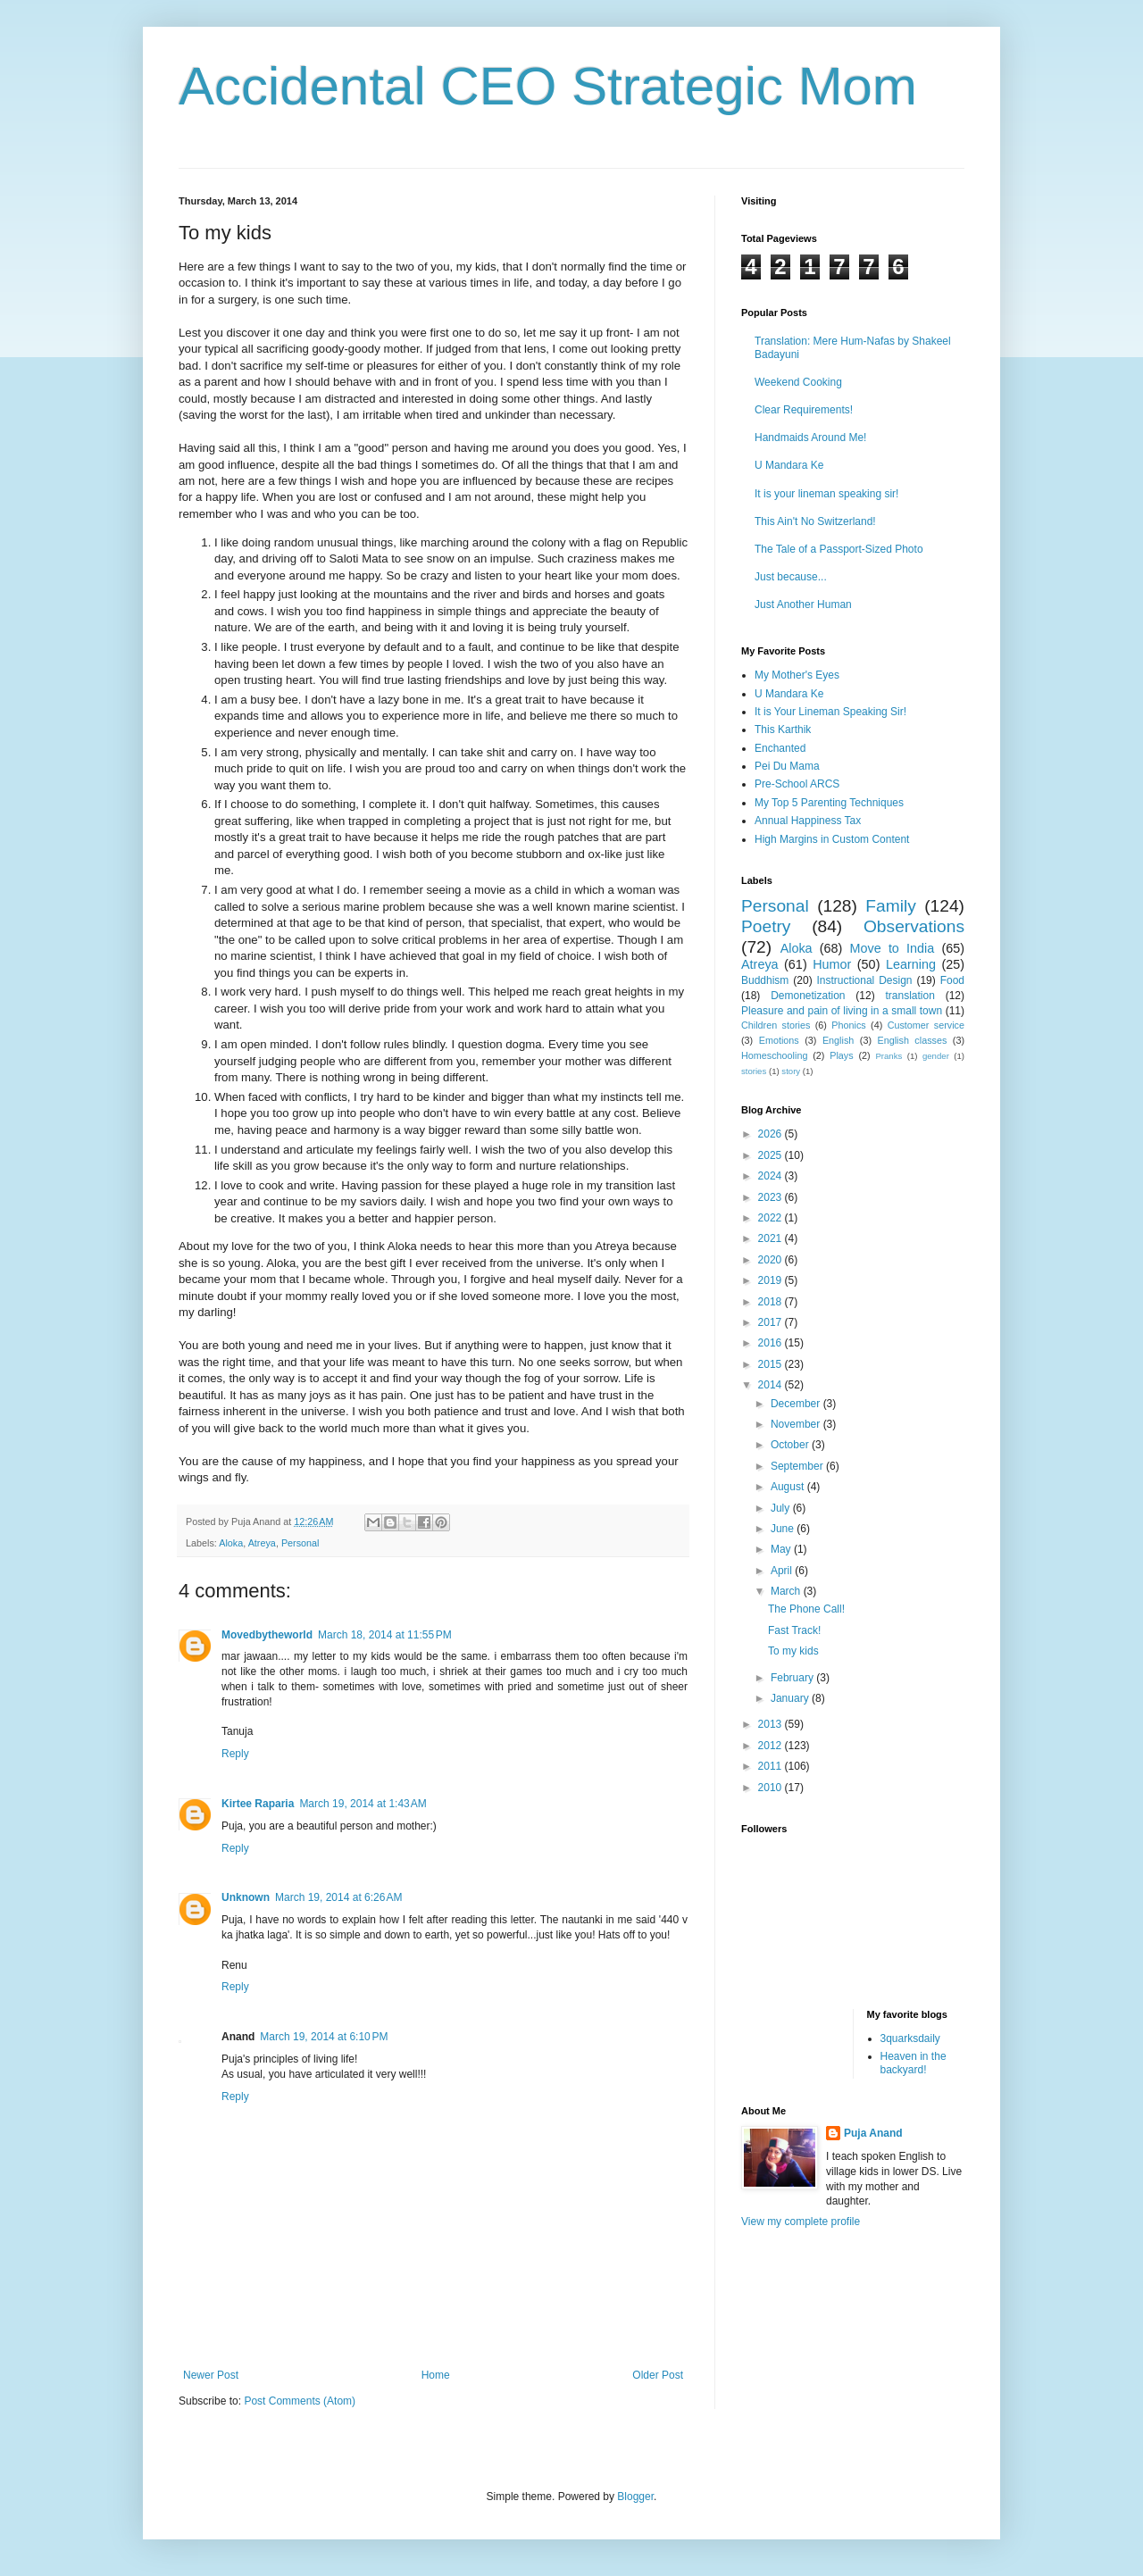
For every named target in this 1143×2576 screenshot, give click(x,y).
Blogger (635, 2496)
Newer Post (210, 2375)
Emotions (779, 1040)
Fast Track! (794, 1630)
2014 (771, 1385)
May (782, 1549)
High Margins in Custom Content (832, 839)
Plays (841, 1055)
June (784, 1528)
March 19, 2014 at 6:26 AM (338, 1897)
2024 (771, 1176)
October (791, 1444)
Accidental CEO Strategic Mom (548, 86)
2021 (771, 1238)
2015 (771, 1364)
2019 (771, 1280)
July (782, 1508)
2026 (771, 1134)
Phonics (848, 1025)
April (783, 1570)
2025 (771, 1155)
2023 (771, 1197)
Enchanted (780, 748)
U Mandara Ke (789, 465)
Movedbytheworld (267, 1635)
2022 (771, 1218)
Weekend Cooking (798, 382)
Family (890, 905)
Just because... (791, 577)
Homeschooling (774, 1055)
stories (753, 1071)
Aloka (231, 1543)
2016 (771, 1343)
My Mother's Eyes (797, 675)
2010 (771, 1787)
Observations (914, 926)
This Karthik (783, 729)
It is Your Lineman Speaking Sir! (830, 711)
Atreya (262, 1543)
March (787, 1591)
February (793, 1677)
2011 (771, 1766)
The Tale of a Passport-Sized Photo (839, 549)
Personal (300, 1543)
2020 (771, 1260)
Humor (832, 964)
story (790, 1071)
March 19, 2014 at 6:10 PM (324, 2036)
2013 (771, 1724)
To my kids (793, 1651)
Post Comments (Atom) (299, 2401)
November (797, 1424)
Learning (911, 964)
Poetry (765, 926)
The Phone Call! (806, 1609)
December (797, 1403)
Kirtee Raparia (257, 1803)
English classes (912, 1040)
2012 (771, 1745)
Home (435, 2375)
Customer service (926, 1025)
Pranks (888, 1056)
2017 (771, 1322)
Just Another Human (803, 604)
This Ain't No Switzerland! (815, 521)
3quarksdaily (910, 2038)
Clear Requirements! (804, 410)
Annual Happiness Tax (808, 820)
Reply (235, 1753)
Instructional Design (865, 980)
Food (952, 980)
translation (909, 995)
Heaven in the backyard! (913, 2062)
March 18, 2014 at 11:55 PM (385, 1635)
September (798, 1466)
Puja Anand (873, 2133)
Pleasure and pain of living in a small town (841, 1011)
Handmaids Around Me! (810, 437)
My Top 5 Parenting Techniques (829, 802)
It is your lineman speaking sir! (826, 494)
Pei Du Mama (787, 766)
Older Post (657, 2375)
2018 (771, 1302)
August (789, 1486)
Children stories (775, 1025)
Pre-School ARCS (797, 784)
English (838, 1040)
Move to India (892, 948)
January (791, 1698)
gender (935, 1056)
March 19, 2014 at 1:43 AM (362, 1803)
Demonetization (808, 995)
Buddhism (764, 980)
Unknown (245, 1897)
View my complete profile (800, 2221)
